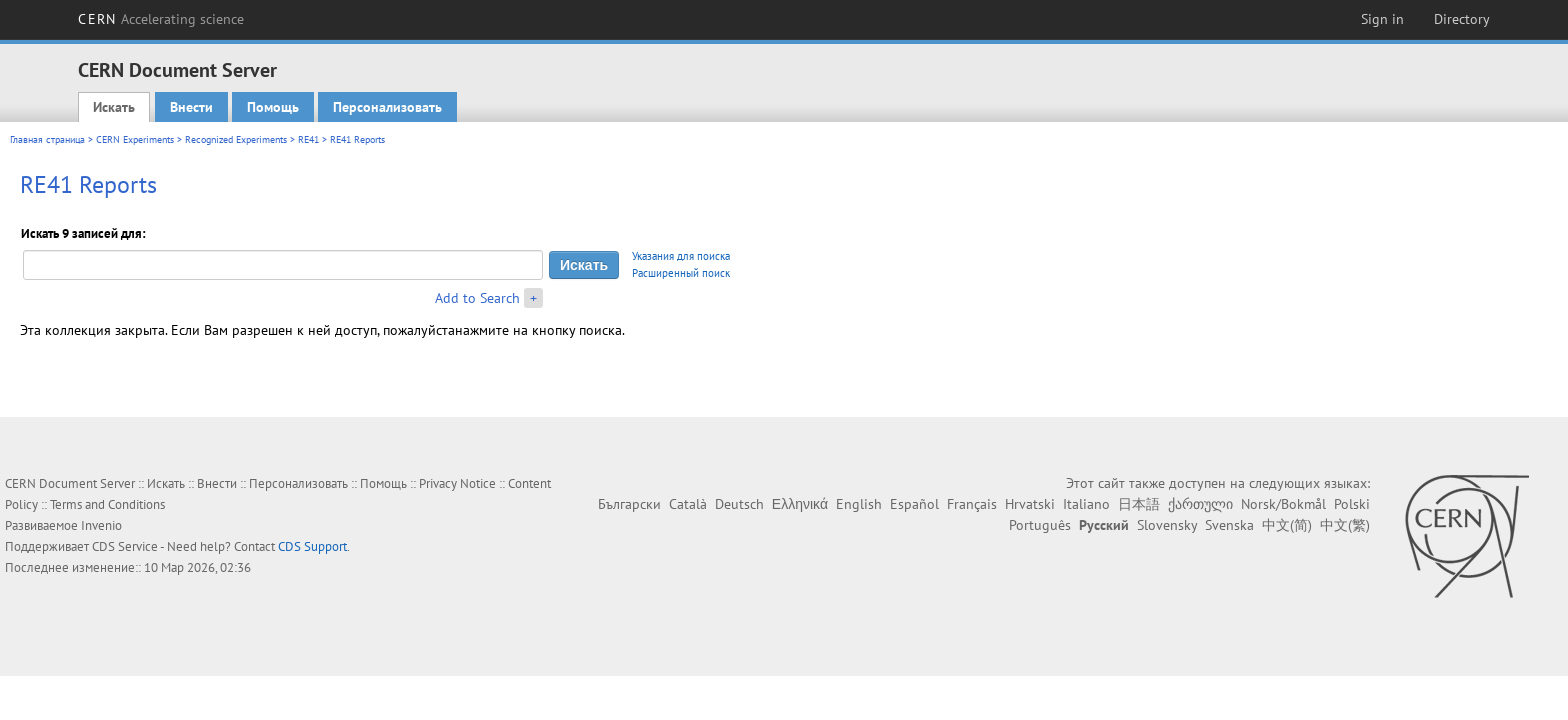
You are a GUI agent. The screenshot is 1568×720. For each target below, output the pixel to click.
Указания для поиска (681, 256)
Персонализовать (387, 107)
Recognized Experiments (236, 139)
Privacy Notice (457, 483)
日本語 (1139, 504)
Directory (1462, 19)
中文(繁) (1345, 525)
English (859, 504)
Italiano (1086, 504)
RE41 (308, 139)
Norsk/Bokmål (1283, 504)
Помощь (273, 107)
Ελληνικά (800, 504)
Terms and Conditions (107, 504)
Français (972, 504)
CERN (161, 19)
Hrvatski (1030, 504)
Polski (1352, 504)
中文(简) (1287, 525)
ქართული (1200, 504)
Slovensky (1167, 525)
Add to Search (477, 298)
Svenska (1229, 525)
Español (914, 504)
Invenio (101, 525)
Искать (114, 107)
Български (629, 504)
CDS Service (125, 546)
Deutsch (739, 504)
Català (688, 504)
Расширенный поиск (681, 273)
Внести (191, 107)
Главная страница (47, 139)
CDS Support (312, 546)
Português (1040, 525)
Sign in (1382, 19)
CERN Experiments (135, 139)
